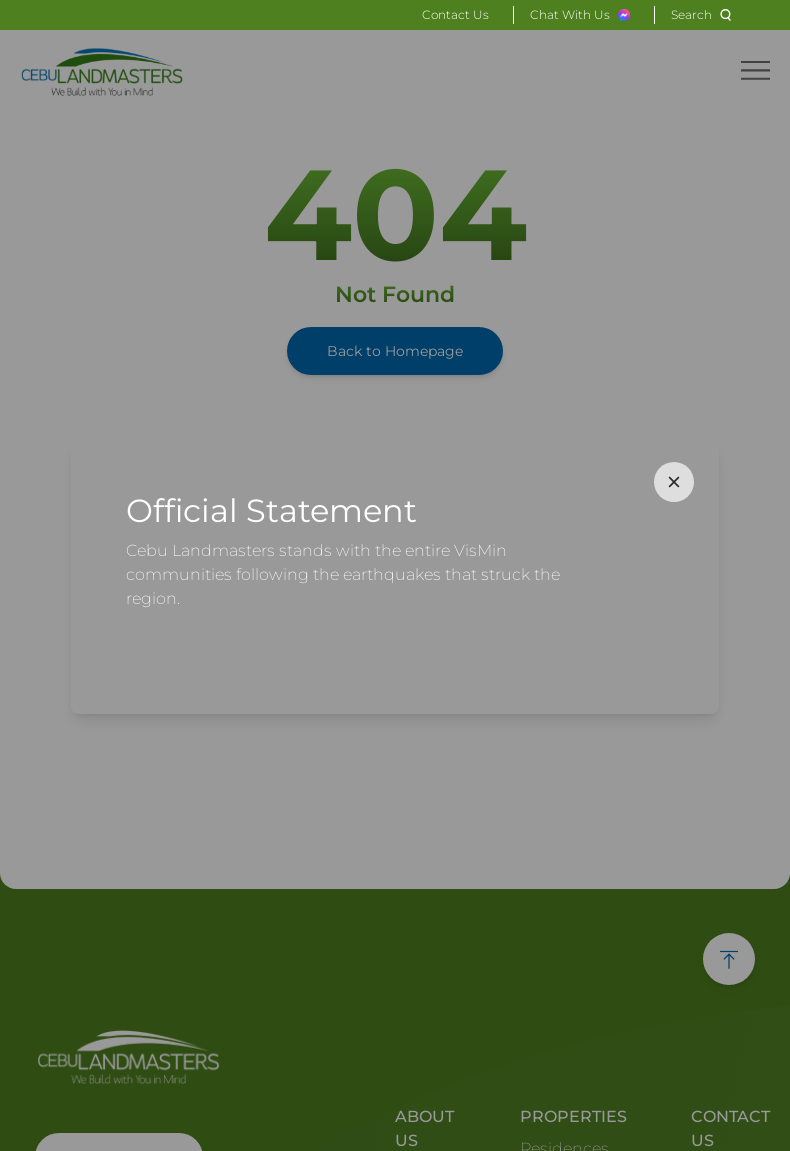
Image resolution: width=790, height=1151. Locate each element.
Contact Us (455, 14)
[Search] (703, 15)
